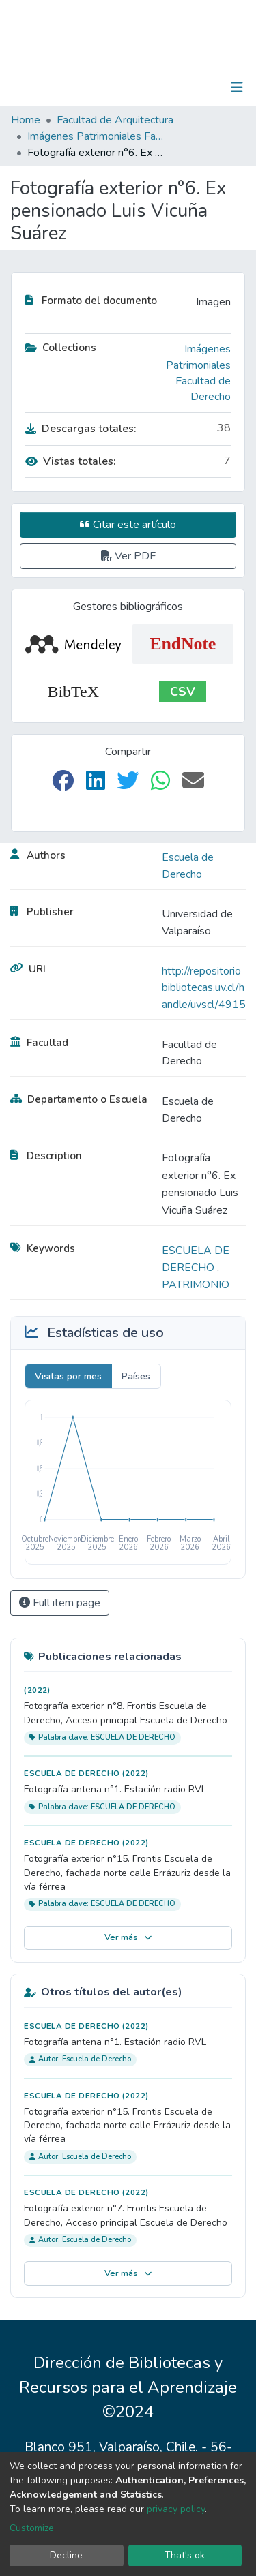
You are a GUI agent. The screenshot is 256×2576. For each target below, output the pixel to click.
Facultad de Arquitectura (115, 119)
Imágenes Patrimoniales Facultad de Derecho (95, 136)
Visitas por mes (68, 1376)
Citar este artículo (128, 524)
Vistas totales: (70, 461)
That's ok (185, 2555)
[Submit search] (166, 87)
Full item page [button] (59, 1602)
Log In (194, 87)
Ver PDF (128, 556)
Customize (32, 2527)
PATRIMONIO (195, 1284)
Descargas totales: (81, 428)
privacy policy (176, 2508)
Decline (66, 2555)
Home (25, 119)
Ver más (128, 1937)
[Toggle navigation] (237, 87)
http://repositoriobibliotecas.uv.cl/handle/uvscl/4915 (204, 988)
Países (136, 1376)
